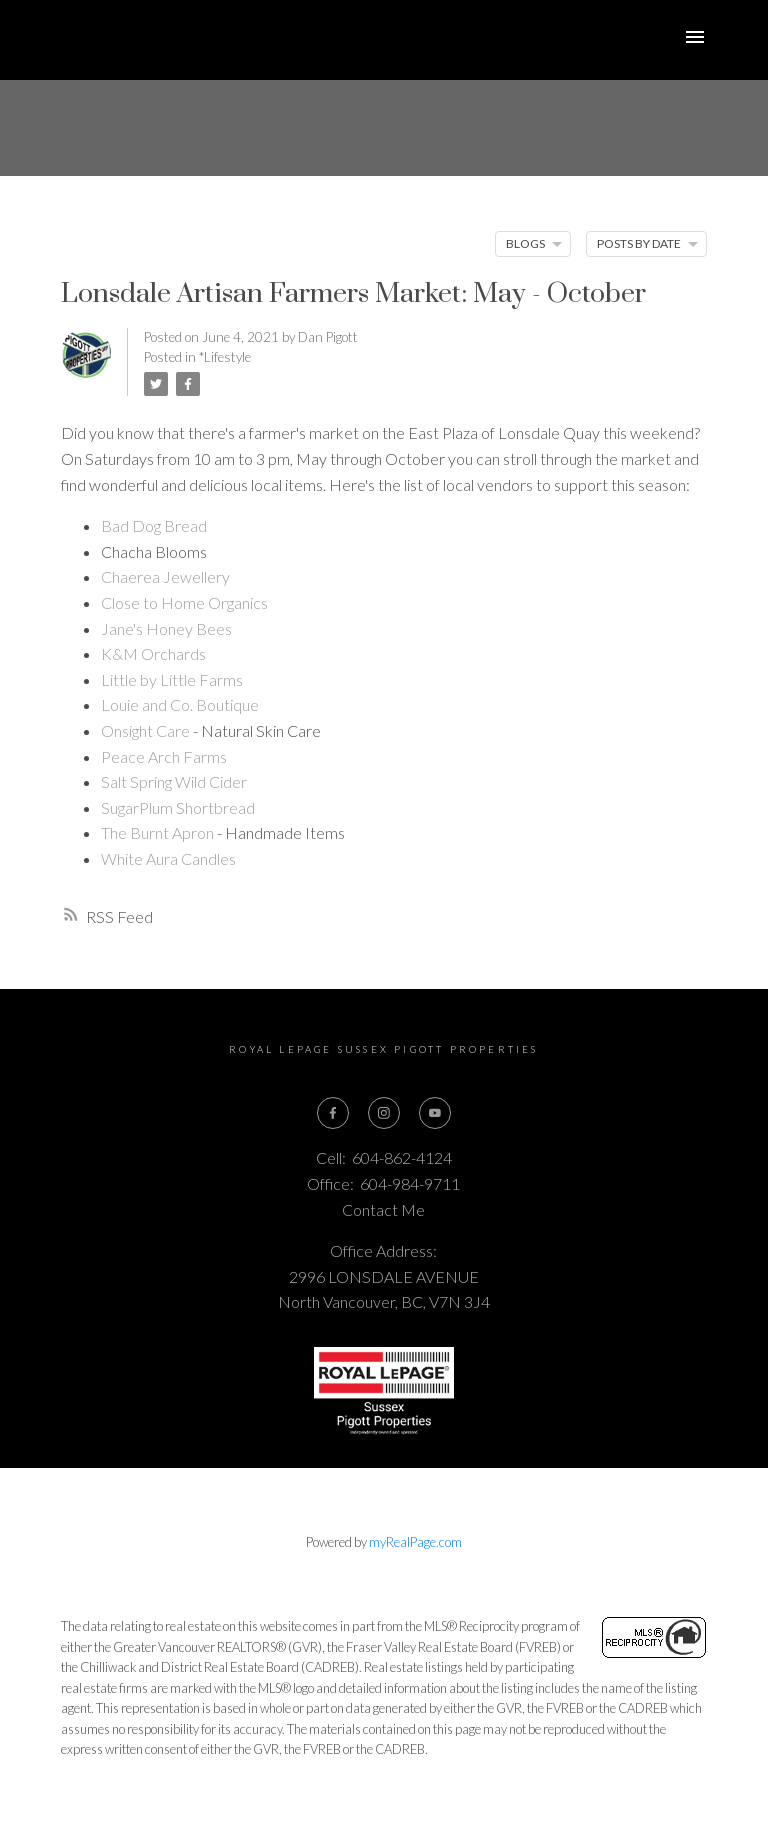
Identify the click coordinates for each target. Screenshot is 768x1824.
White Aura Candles (168, 858)
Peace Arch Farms (164, 756)
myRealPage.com (415, 1542)
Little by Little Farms (172, 679)
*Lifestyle (225, 357)
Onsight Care (145, 730)
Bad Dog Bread (154, 525)
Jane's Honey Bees (166, 628)
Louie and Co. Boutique (180, 704)
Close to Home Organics (184, 602)
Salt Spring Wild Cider (174, 781)
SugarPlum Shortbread (178, 807)
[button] (333, 1113)
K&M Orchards (153, 653)
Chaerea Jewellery (165, 576)
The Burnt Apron (157, 832)
